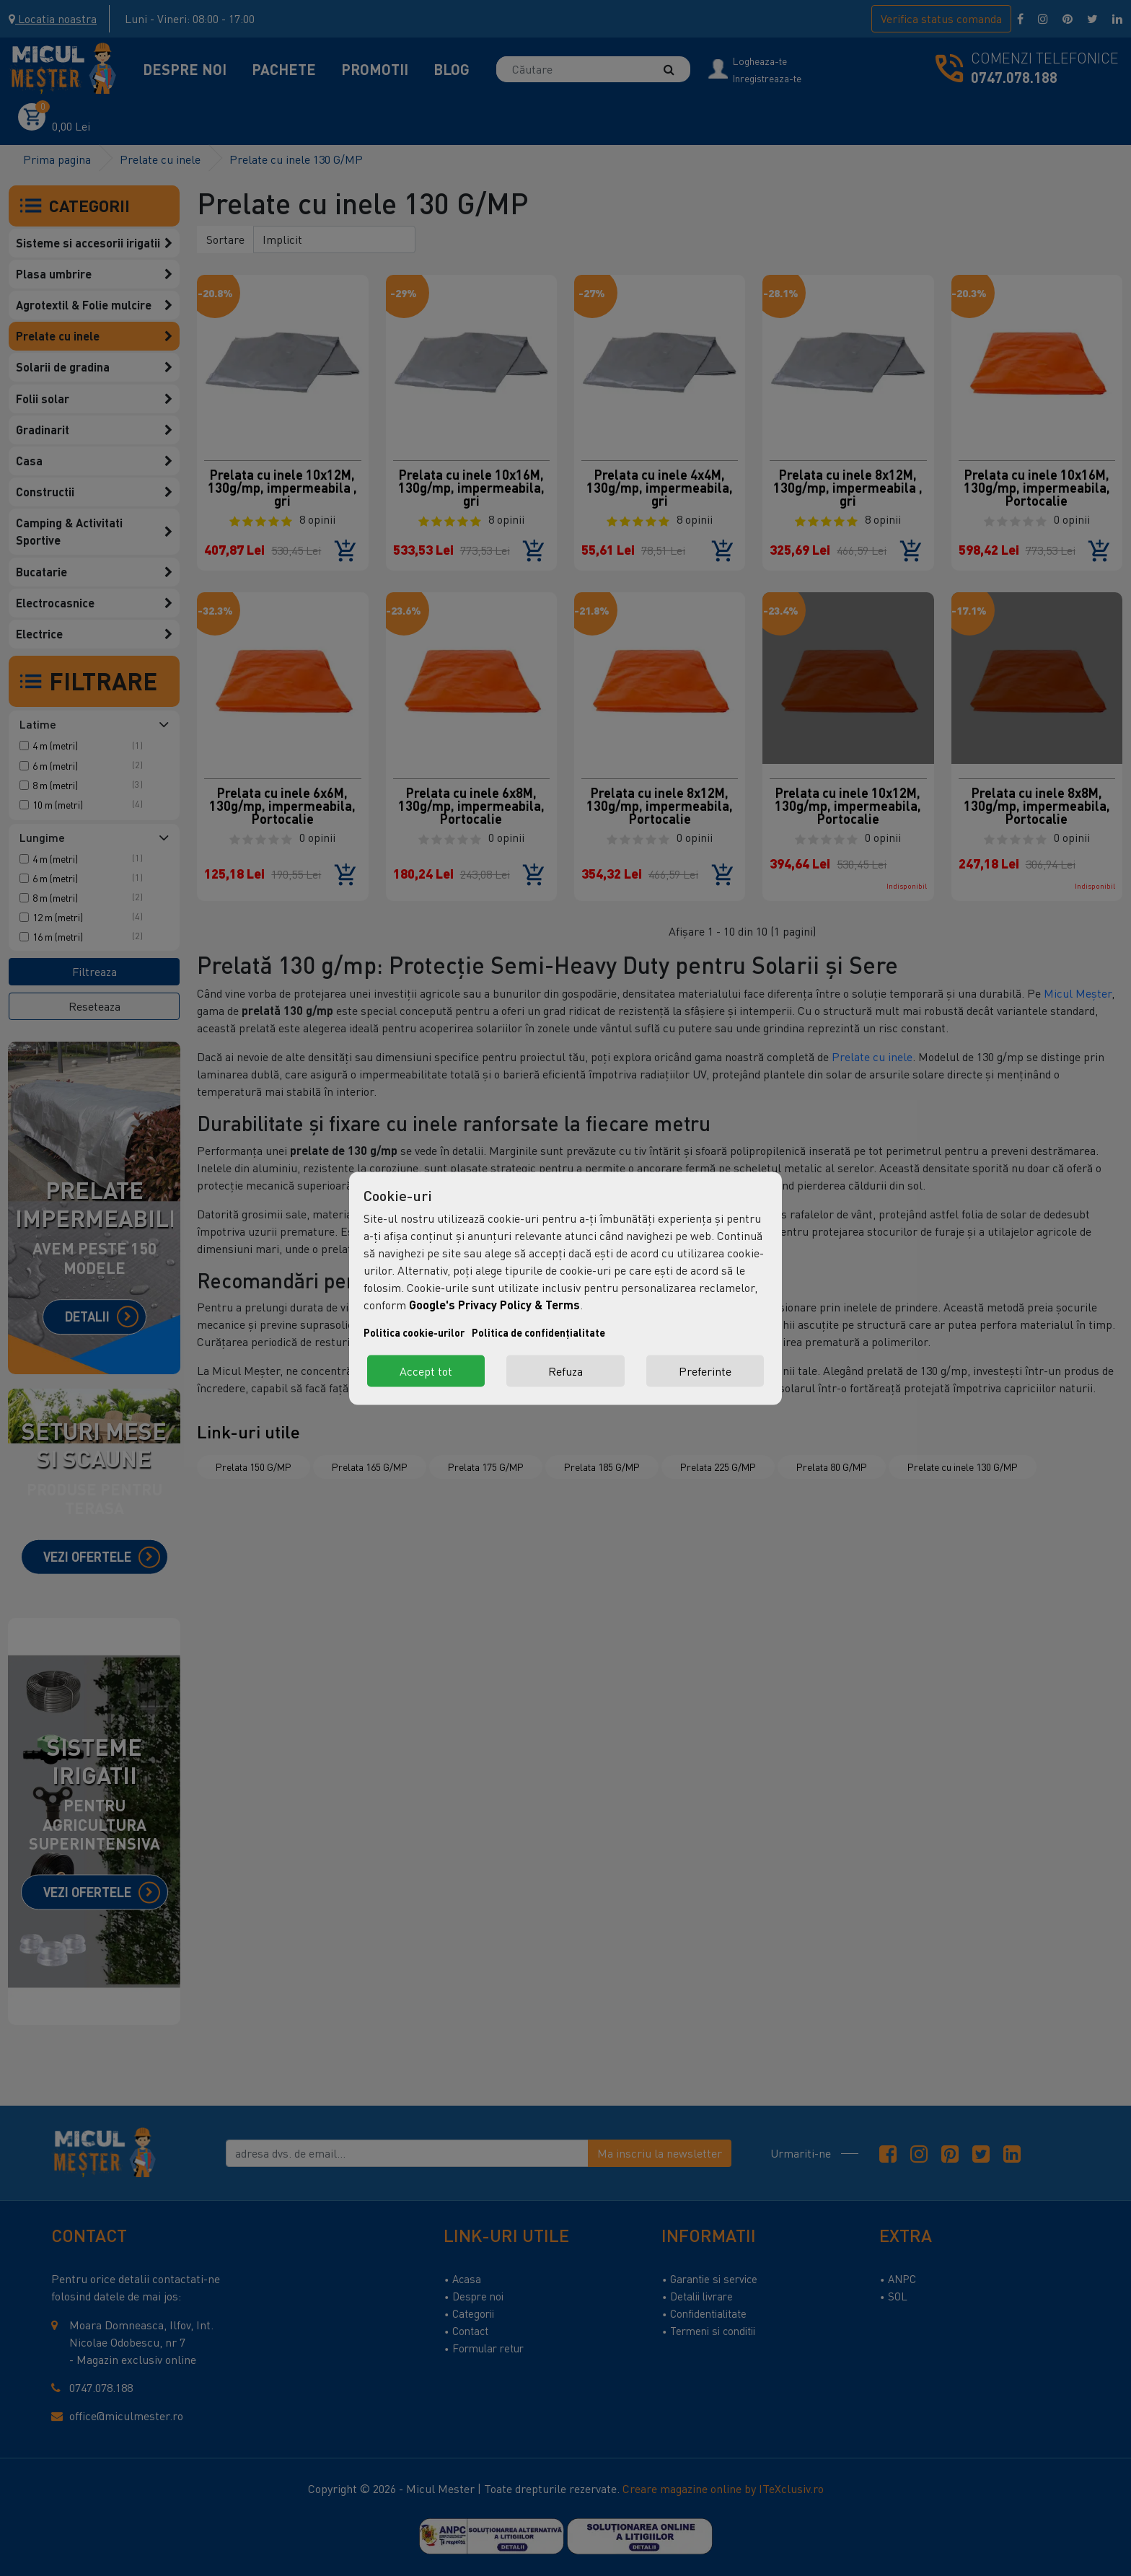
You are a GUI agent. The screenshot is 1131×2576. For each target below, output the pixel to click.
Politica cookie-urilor (414, 1332)
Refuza (565, 1370)
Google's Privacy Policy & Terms (494, 1304)
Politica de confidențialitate (538, 1332)
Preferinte (705, 1370)
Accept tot (426, 1370)
